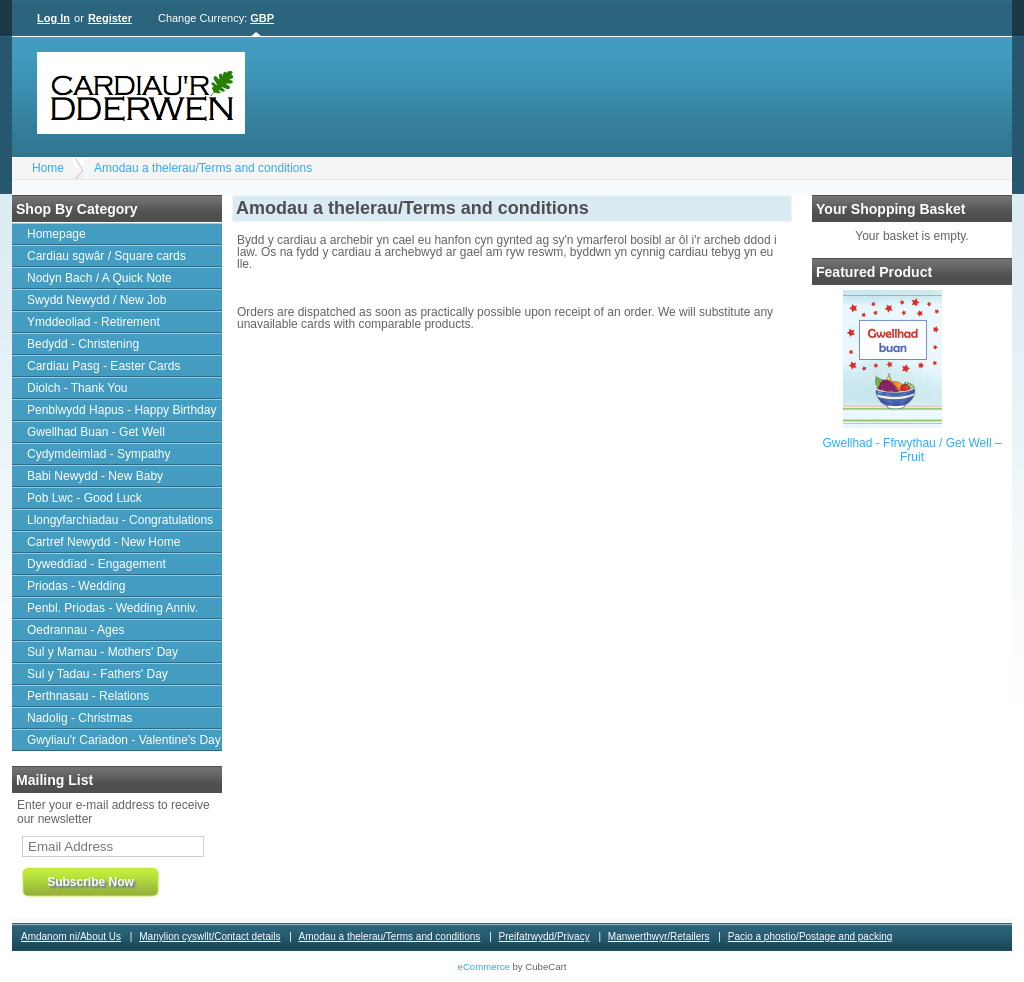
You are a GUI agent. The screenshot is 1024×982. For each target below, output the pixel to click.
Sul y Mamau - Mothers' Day (102, 652)
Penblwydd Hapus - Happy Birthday (121, 410)
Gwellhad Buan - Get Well (96, 432)
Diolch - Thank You (77, 388)
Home (48, 168)
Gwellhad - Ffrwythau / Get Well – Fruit (911, 450)
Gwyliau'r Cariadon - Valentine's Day (124, 740)
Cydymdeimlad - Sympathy (98, 454)
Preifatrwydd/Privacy (544, 936)
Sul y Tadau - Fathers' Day (97, 674)
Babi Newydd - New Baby (95, 476)
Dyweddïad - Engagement (96, 564)
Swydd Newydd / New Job (96, 300)
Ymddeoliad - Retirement (93, 322)
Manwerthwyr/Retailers (659, 936)
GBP (262, 18)
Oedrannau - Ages (75, 630)
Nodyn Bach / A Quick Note (99, 278)
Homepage (56, 234)
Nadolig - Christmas (79, 718)
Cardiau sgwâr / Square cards (106, 256)
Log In (53, 18)
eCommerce (484, 966)
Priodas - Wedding (76, 586)
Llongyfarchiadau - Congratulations (120, 520)
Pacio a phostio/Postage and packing (810, 936)
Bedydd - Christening (83, 344)
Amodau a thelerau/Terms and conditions (203, 168)
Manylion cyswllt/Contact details (209, 936)
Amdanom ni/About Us (71, 936)
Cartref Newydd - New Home (103, 542)
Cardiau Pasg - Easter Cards (103, 366)
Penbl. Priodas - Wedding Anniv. (112, 608)
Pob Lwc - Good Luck (84, 498)
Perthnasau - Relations (88, 696)
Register (110, 18)
